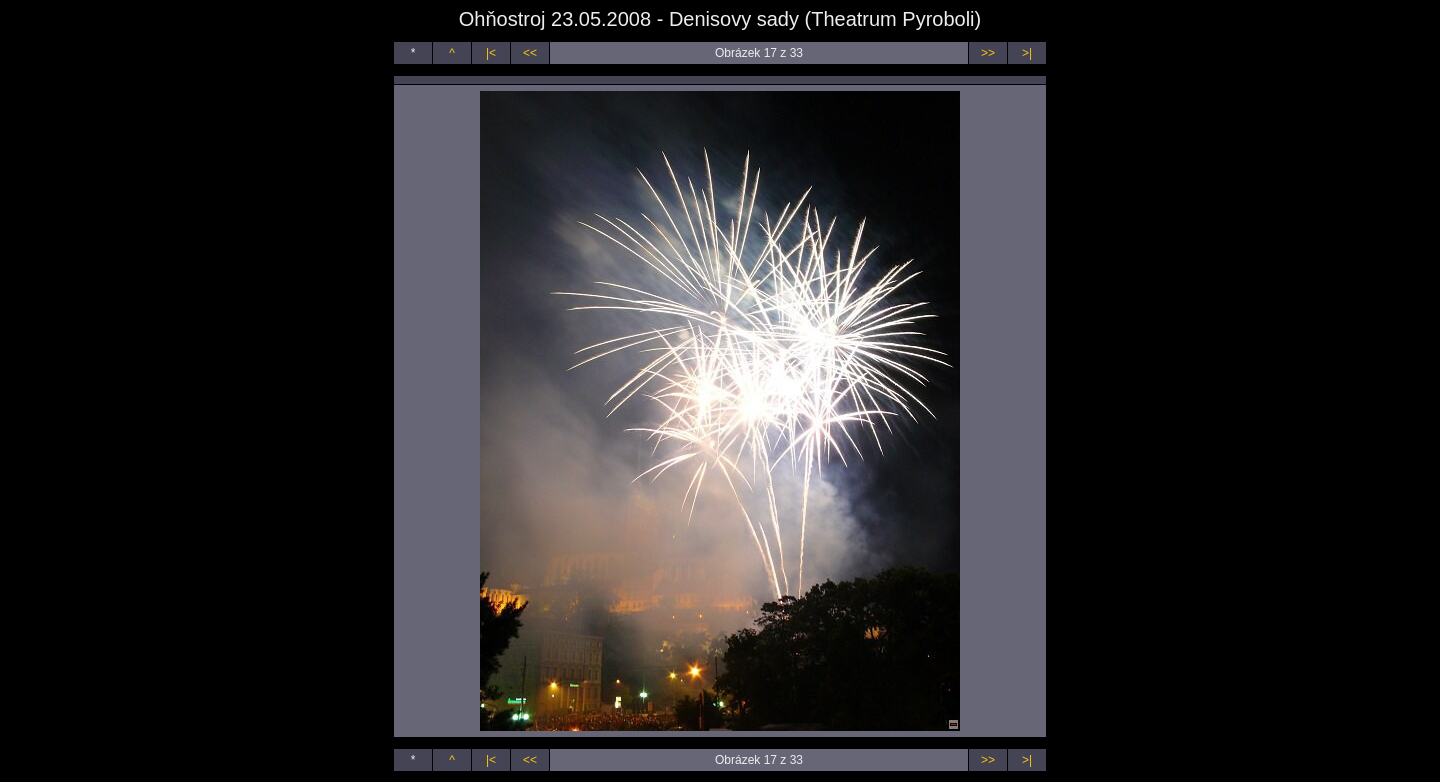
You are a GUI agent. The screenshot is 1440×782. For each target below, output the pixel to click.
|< (491, 53)
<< (530, 53)
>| (1027, 53)
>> (988, 53)
